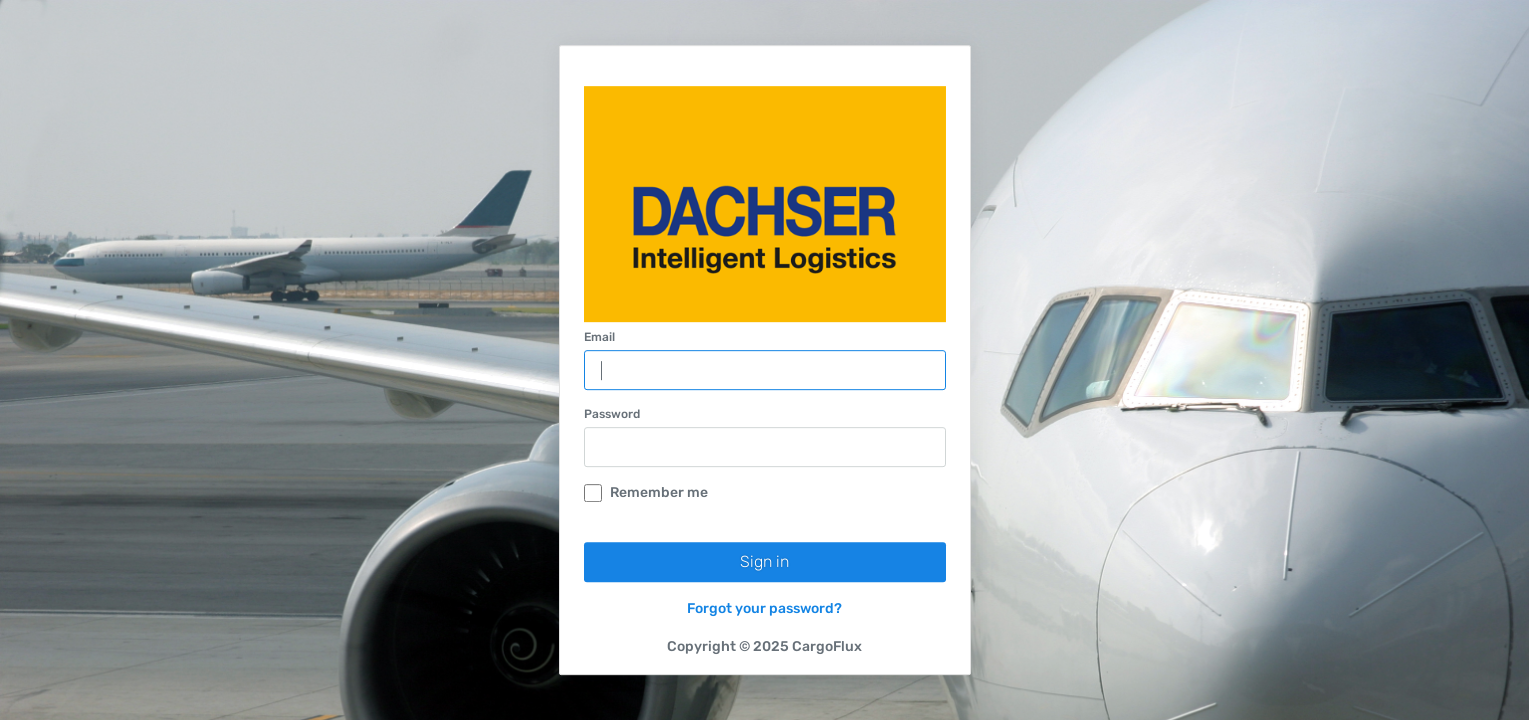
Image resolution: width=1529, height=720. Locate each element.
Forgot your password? (764, 608)
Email (599, 337)
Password (612, 414)
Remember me (646, 492)
